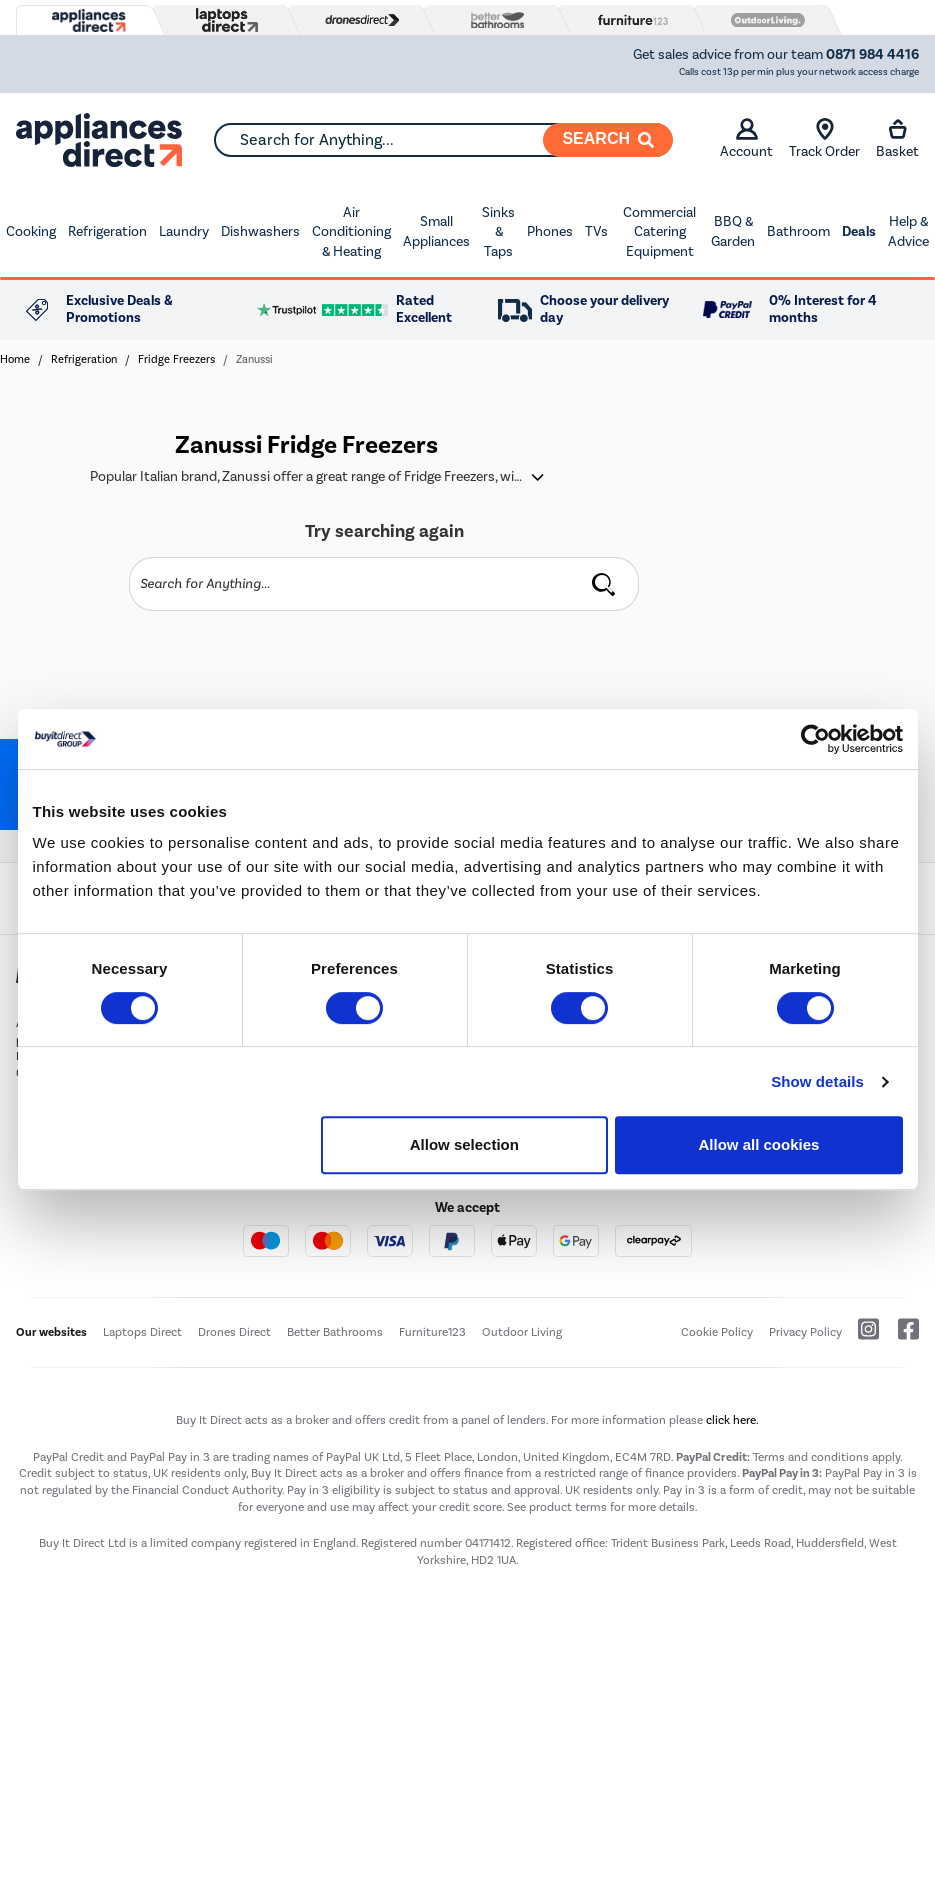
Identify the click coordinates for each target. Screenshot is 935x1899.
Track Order (824, 139)
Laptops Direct (142, 1332)
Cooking (31, 231)
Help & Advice (908, 231)
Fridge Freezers (176, 359)
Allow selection (464, 1144)
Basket (897, 139)
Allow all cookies (759, 1144)
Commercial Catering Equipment (659, 232)
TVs (596, 231)
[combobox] (443, 140)
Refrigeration (107, 231)
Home (15, 359)
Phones (550, 231)
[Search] (608, 140)
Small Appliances (436, 231)
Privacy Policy (805, 1332)
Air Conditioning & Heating (351, 232)
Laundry (184, 231)
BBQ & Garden (733, 231)
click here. (732, 1420)
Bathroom (798, 231)
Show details (817, 1081)
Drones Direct (234, 1332)
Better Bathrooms (335, 1332)
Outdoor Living (522, 1332)
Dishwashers (260, 231)
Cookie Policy (717, 1332)
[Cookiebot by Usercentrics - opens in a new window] (815, 739)
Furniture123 (432, 1332)
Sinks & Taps (498, 232)
